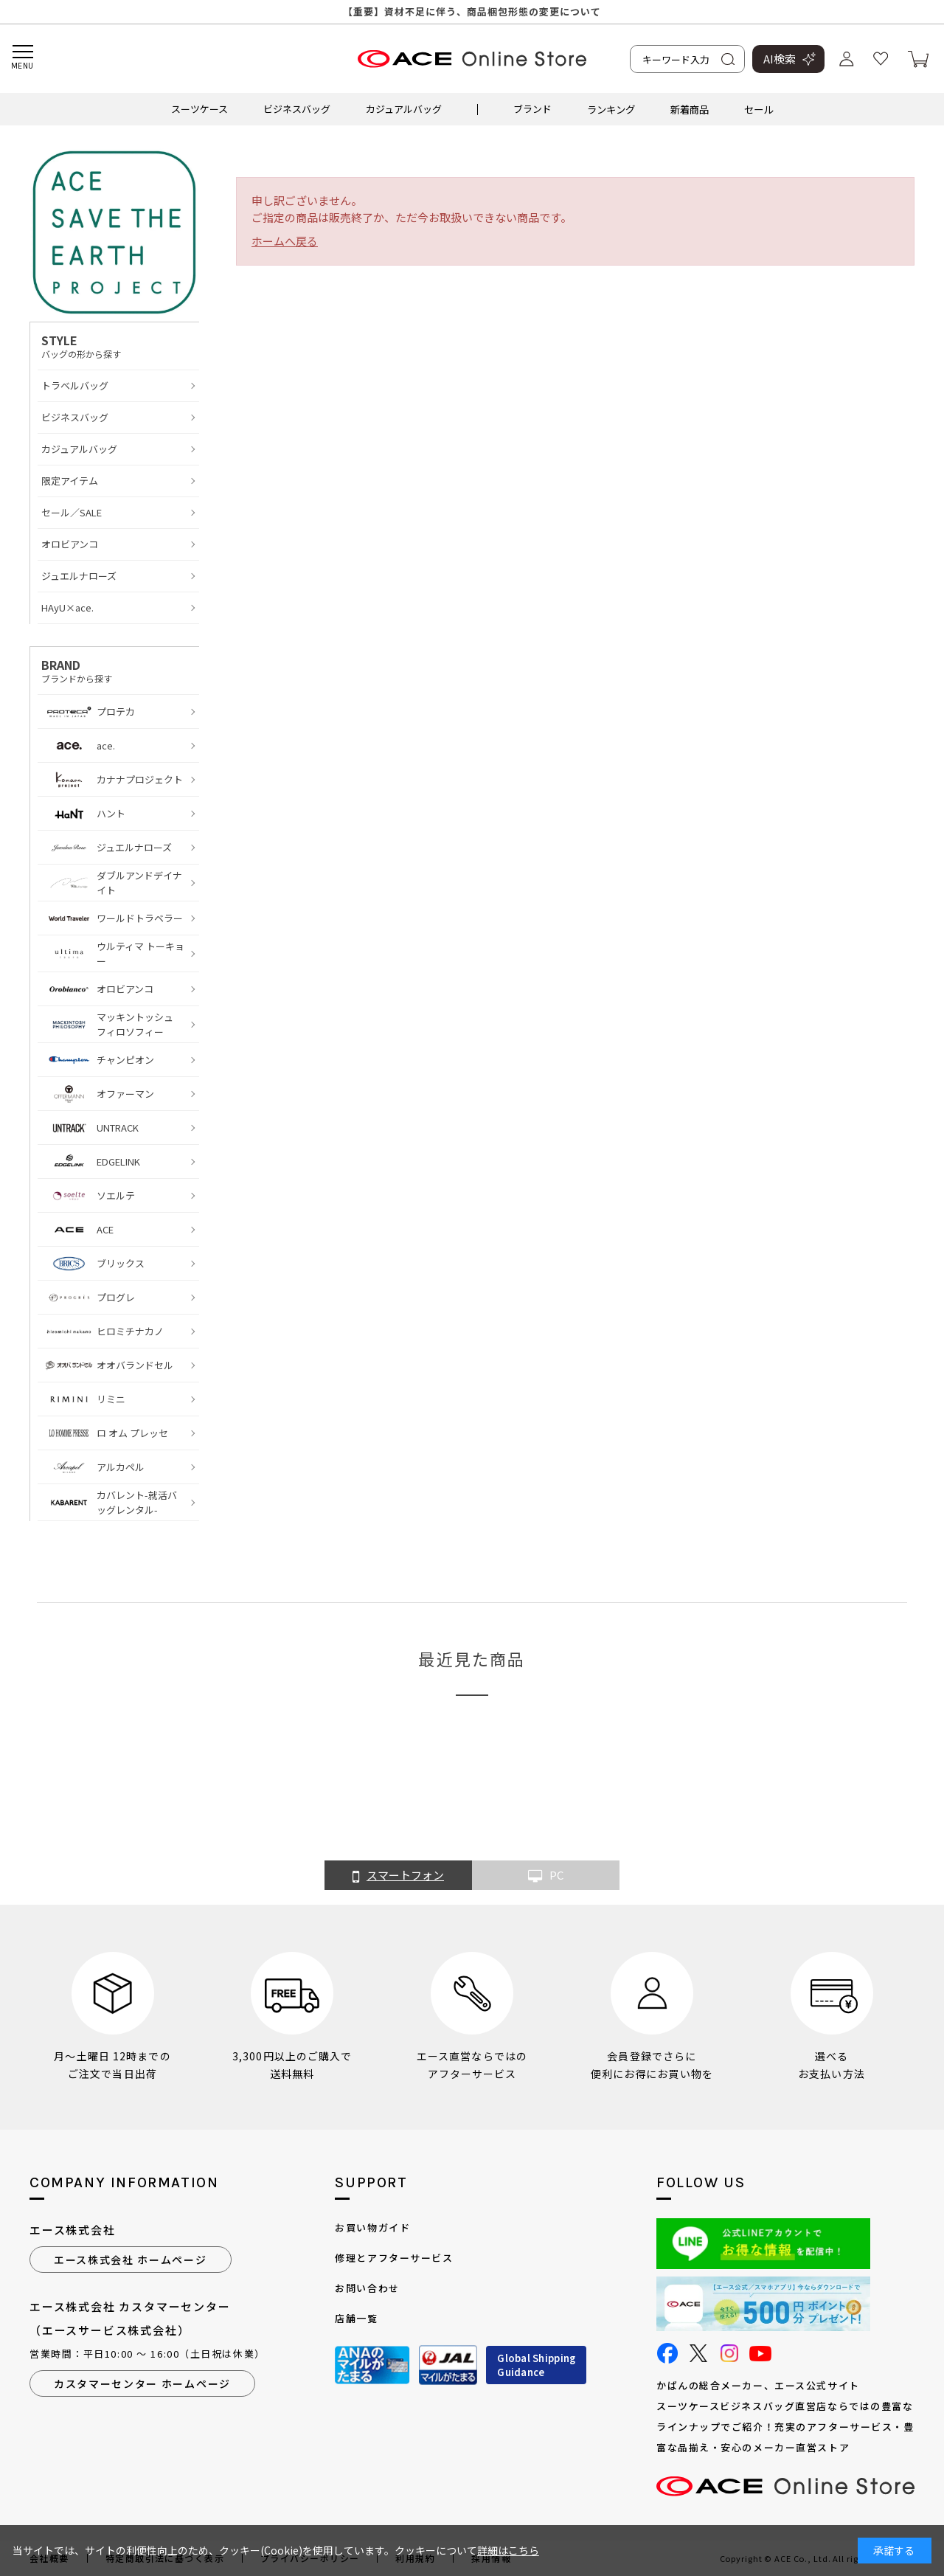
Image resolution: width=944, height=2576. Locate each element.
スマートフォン (398, 1876)
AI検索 (779, 58)
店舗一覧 (356, 2318)
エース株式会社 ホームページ (130, 2259)
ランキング (611, 109)
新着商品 (689, 109)
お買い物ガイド (372, 2227)
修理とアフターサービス (394, 2258)
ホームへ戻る (284, 241)
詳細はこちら (508, 2550)
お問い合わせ (367, 2288)
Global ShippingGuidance (536, 2365)
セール (758, 109)
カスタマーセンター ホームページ (142, 2383)
